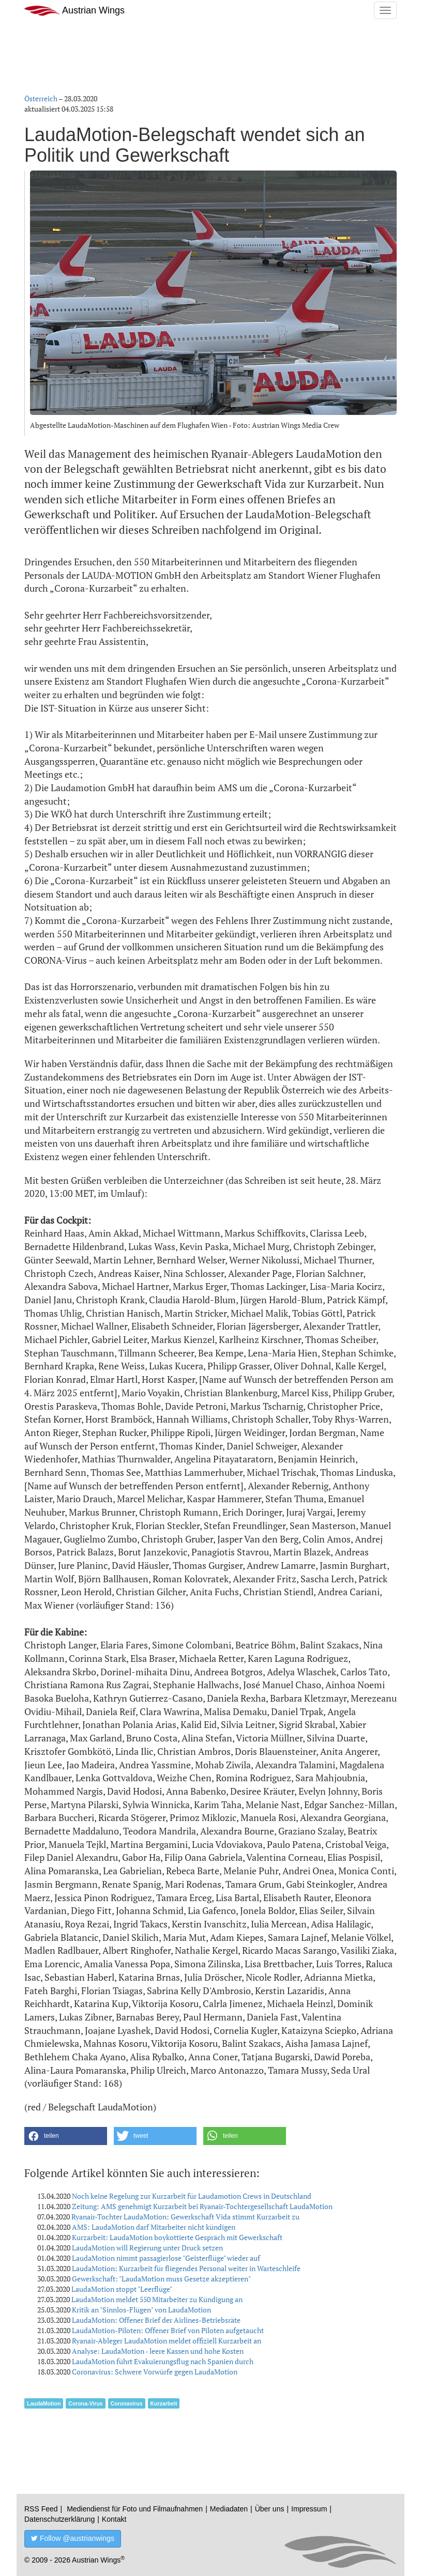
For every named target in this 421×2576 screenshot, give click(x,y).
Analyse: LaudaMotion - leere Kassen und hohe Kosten (158, 2351)
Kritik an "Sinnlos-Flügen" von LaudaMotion (141, 2310)
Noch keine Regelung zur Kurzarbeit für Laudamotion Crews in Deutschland (191, 2196)
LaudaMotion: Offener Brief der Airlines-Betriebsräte (156, 2320)
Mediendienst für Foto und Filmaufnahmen (135, 2509)
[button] (65, 2136)
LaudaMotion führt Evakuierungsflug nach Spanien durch (162, 2361)
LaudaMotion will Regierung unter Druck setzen (147, 2248)
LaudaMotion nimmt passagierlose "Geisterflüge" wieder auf (166, 2258)
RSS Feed (41, 2509)
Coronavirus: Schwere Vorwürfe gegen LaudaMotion (154, 2372)
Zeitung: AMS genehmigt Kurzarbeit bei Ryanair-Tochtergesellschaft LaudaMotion (202, 2206)
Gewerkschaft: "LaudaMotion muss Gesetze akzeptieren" (161, 2279)
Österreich (40, 98)
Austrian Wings (74, 10)
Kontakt (114, 2519)
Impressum (309, 2509)
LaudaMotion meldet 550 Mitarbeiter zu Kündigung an (157, 2299)
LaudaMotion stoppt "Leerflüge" (121, 2289)
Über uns (269, 2509)
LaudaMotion (44, 2403)
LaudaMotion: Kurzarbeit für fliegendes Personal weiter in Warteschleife (186, 2268)
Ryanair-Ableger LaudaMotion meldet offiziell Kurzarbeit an (166, 2341)
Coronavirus (127, 2403)
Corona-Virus (85, 2403)
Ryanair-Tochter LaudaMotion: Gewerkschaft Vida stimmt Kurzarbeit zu (185, 2217)
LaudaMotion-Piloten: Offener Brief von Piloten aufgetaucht (168, 2330)
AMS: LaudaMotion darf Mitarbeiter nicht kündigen (153, 2227)
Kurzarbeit (164, 2403)
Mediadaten (229, 2509)
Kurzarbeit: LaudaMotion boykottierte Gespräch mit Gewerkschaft (177, 2237)
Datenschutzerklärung (59, 2519)
